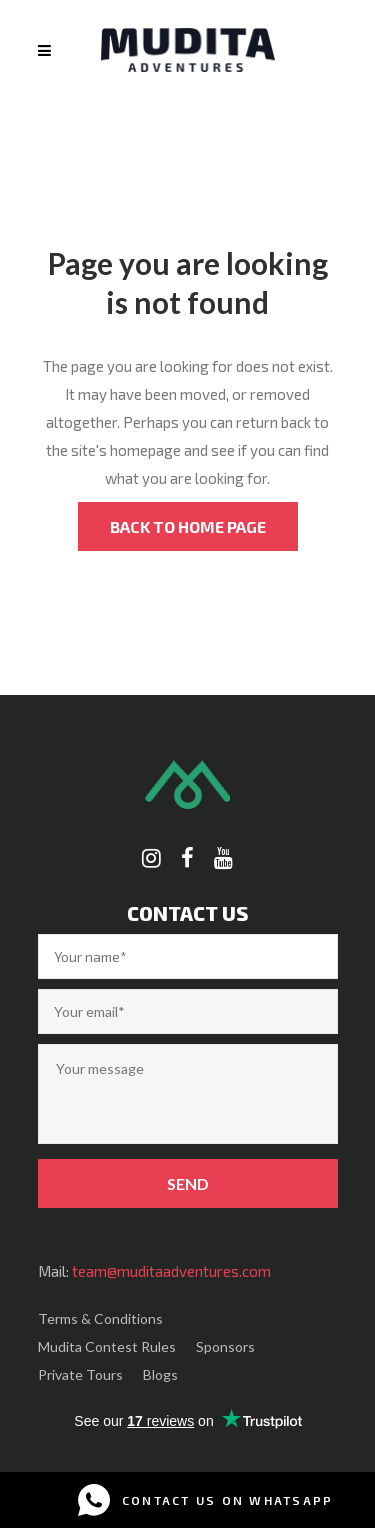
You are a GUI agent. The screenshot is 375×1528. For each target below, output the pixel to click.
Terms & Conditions (100, 1318)
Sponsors (225, 1346)
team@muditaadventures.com (171, 1271)
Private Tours (80, 1374)
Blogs (160, 1374)
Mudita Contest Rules (107, 1346)
